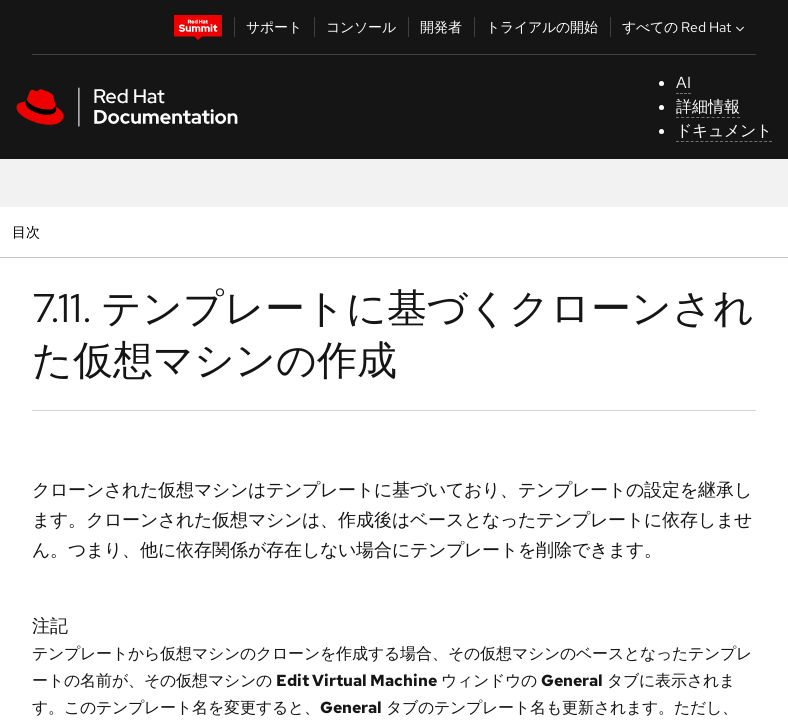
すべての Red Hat (685, 27)
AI (683, 82)
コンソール (361, 27)
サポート (274, 27)
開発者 (441, 27)
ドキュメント (724, 130)
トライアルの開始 (542, 27)
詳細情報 (708, 106)
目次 (28, 231)
